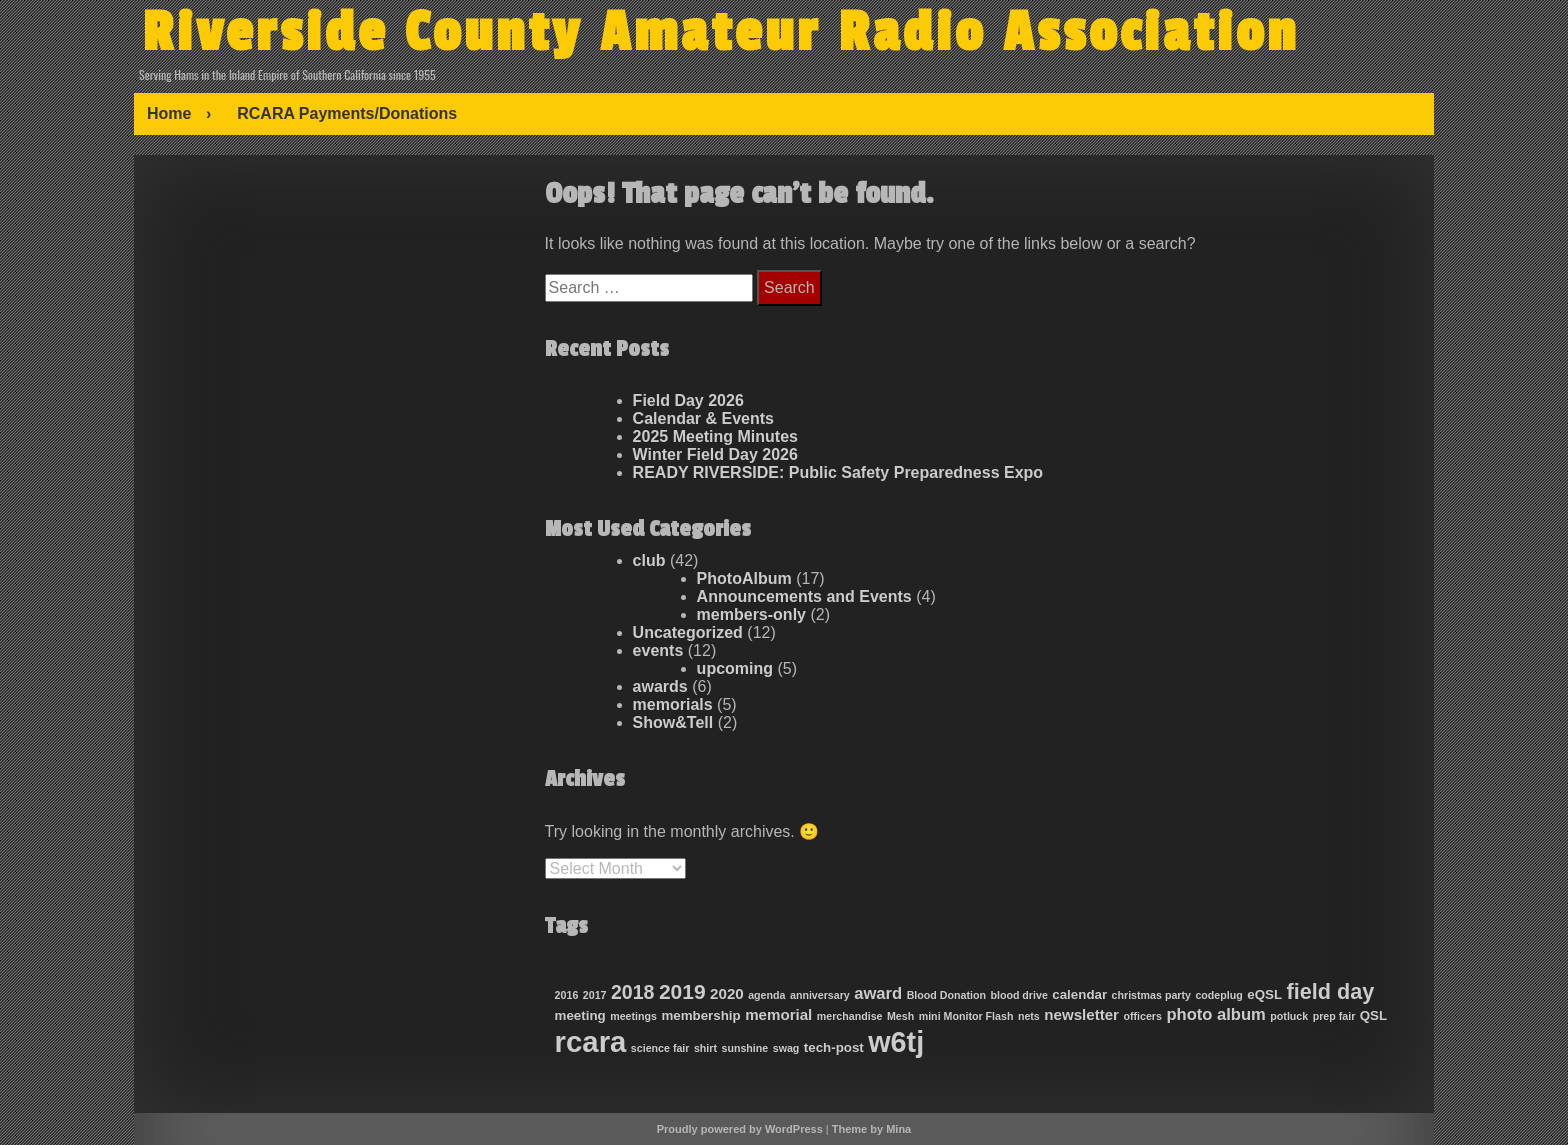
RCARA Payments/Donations (347, 113)
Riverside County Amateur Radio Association (720, 33)
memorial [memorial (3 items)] (778, 1014)
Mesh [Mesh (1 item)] (900, 1016)
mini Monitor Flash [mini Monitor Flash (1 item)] (966, 1016)
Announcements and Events (804, 596)
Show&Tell (673, 722)
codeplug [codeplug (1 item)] (1218, 995)
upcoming (735, 668)
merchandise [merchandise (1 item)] (850, 1016)
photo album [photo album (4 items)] (1215, 1014)
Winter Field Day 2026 (715, 454)
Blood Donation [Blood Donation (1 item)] (946, 995)
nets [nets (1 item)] (1029, 1016)
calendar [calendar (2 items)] (1079, 994)
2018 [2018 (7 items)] (632, 992)
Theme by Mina (871, 1129)
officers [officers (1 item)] (1142, 1016)
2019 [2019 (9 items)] (682, 991)
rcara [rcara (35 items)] (591, 1041)
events (658, 650)
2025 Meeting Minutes (715, 436)
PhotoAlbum (744, 578)
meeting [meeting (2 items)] (580, 1015)
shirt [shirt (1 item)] (705, 1048)
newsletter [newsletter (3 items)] (1081, 1014)
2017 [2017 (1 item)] (595, 995)
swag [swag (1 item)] (786, 1048)
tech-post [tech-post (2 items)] (834, 1047)
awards (660, 686)
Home (169, 113)
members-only (751, 614)
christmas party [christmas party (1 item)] (1151, 995)
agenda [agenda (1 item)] (766, 995)
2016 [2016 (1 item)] (567, 995)
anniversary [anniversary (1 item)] (820, 995)
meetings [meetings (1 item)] (633, 1016)
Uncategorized (688, 632)
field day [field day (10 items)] (1331, 991)
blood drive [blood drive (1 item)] (1018, 995)
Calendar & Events (703, 418)
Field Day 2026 (688, 400)
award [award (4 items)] (878, 993)
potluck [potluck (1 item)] (1289, 1016)
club (649, 560)
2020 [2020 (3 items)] (727, 993)
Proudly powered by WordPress (740, 1129)
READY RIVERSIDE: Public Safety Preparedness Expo (838, 472)
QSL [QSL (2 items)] (1373, 1015)
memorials (673, 704)
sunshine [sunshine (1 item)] (744, 1048)
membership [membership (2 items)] (700, 1015)
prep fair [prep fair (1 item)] (1334, 1016)
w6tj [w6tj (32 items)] (896, 1042)
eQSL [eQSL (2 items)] (1264, 994)
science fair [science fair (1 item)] (660, 1048)
